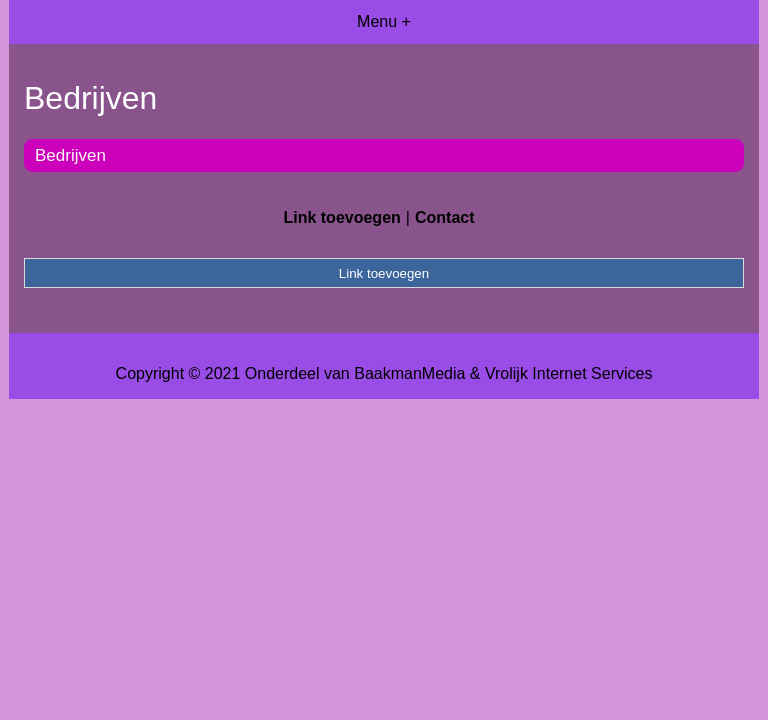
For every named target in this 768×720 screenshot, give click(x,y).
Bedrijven (70, 155)
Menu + (384, 21)
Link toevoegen (341, 217)
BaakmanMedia (409, 373)
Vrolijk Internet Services (568, 373)
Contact (445, 217)
